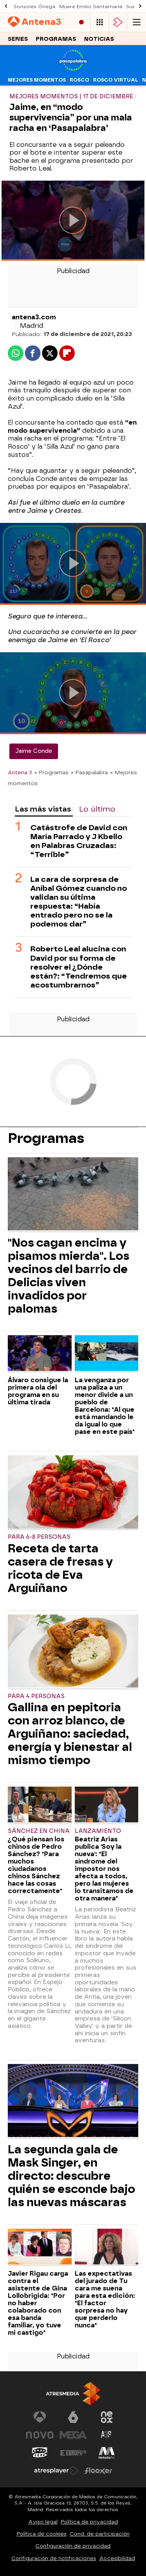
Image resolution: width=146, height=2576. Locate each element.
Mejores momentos (37, 80)
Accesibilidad (117, 2558)
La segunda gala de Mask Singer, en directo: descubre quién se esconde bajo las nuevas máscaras (71, 2176)
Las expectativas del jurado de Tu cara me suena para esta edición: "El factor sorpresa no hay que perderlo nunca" (105, 2299)
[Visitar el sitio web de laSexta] (73, 2417)
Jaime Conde (33, 751)
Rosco (79, 80)
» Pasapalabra (89, 772)
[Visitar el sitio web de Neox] (106, 2417)
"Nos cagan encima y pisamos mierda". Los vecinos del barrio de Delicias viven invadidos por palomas (68, 1275)
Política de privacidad (89, 2522)
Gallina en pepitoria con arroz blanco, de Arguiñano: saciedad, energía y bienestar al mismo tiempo (70, 1734)
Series (18, 39)
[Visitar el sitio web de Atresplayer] (56, 2471)
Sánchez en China (39, 1831)
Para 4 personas (36, 1696)
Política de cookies (42, 2534)
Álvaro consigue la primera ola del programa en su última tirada (38, 1391)
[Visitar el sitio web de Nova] (39, 2435)
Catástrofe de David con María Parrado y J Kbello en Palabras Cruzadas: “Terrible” (78, 841)
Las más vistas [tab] (43, 809)
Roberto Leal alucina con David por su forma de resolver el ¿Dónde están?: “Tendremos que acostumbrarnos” (78, 966)
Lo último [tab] (97, 809)
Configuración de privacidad (73, 2546)
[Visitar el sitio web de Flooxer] (98, 2471)
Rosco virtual (115, 80)
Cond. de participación (100, 2534)
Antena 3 (20, 772)
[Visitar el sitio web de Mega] (73, 2435)
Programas (56, 39)
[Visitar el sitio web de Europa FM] (73, 2453)
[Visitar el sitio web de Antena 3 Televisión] (39, 2417)
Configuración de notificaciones (53, 2558)
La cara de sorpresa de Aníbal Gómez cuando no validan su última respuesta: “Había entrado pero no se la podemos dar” (78, 901)
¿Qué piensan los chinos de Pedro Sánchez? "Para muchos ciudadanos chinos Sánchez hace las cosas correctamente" (36, 1865)
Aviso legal (43, 2522)
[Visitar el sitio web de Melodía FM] (106, 2453)
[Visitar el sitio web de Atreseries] (106, 2435)
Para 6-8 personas (39, 1537)
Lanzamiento (98, 1831)
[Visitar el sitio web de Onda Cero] (39, 2453)
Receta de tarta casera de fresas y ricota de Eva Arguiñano (60, 1568)
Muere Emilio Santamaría (90, 6)
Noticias (99, 39)
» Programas (51, 772)
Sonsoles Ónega (34, 6)
